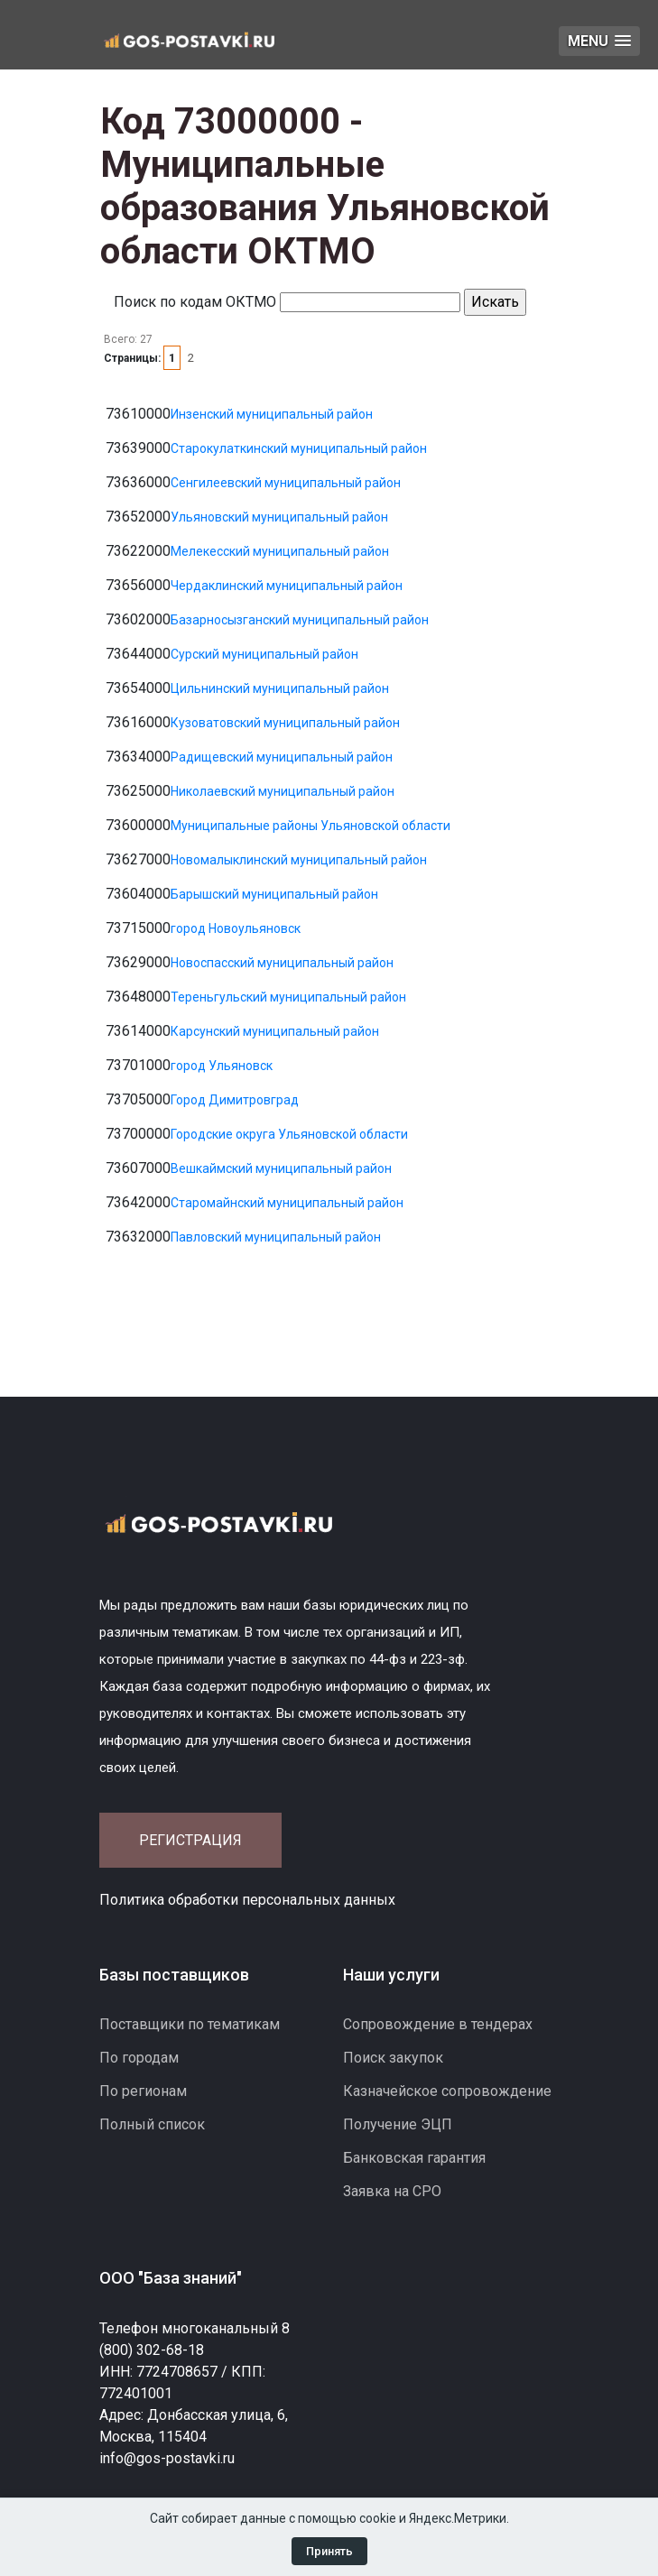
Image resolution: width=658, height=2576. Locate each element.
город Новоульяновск (236, 928)
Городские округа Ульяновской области (289, 1134)
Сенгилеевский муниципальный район (286, 482)
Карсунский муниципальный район (275, 1031)
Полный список (152, 2124)
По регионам (143, 2091)
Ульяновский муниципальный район (279, 517)
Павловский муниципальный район (276, 1237)
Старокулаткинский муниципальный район (299, 448)
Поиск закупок (393, 2057)
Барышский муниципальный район (274, 894)
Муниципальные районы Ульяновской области (310, 825)
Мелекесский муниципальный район (280, 551)
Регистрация (190, 1840)
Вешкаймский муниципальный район (281, 1168)
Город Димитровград (235, 1100)
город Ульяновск (222, 1065)
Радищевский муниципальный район (282, 757)
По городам (139, 2057)
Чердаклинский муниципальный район (287, 585)
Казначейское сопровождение (447, 2091)
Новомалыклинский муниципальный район (299, 860)
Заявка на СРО (392, 2191)
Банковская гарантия (414, 2157)
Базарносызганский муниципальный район (300, 620)
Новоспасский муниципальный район (282, 963)
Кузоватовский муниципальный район (285, 723)
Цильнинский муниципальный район (280, 688)
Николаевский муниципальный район (282, 791)
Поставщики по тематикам (189, 2024)
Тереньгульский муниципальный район (288, 997)
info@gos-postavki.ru (167, 2458)
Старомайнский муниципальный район (287, 1203)
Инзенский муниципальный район (272, 414)
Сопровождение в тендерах (438, 2024)
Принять (329, 2551)
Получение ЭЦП (397, 2124)
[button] (599, 41)
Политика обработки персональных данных (247, 1899)
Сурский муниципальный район (264, 654)
